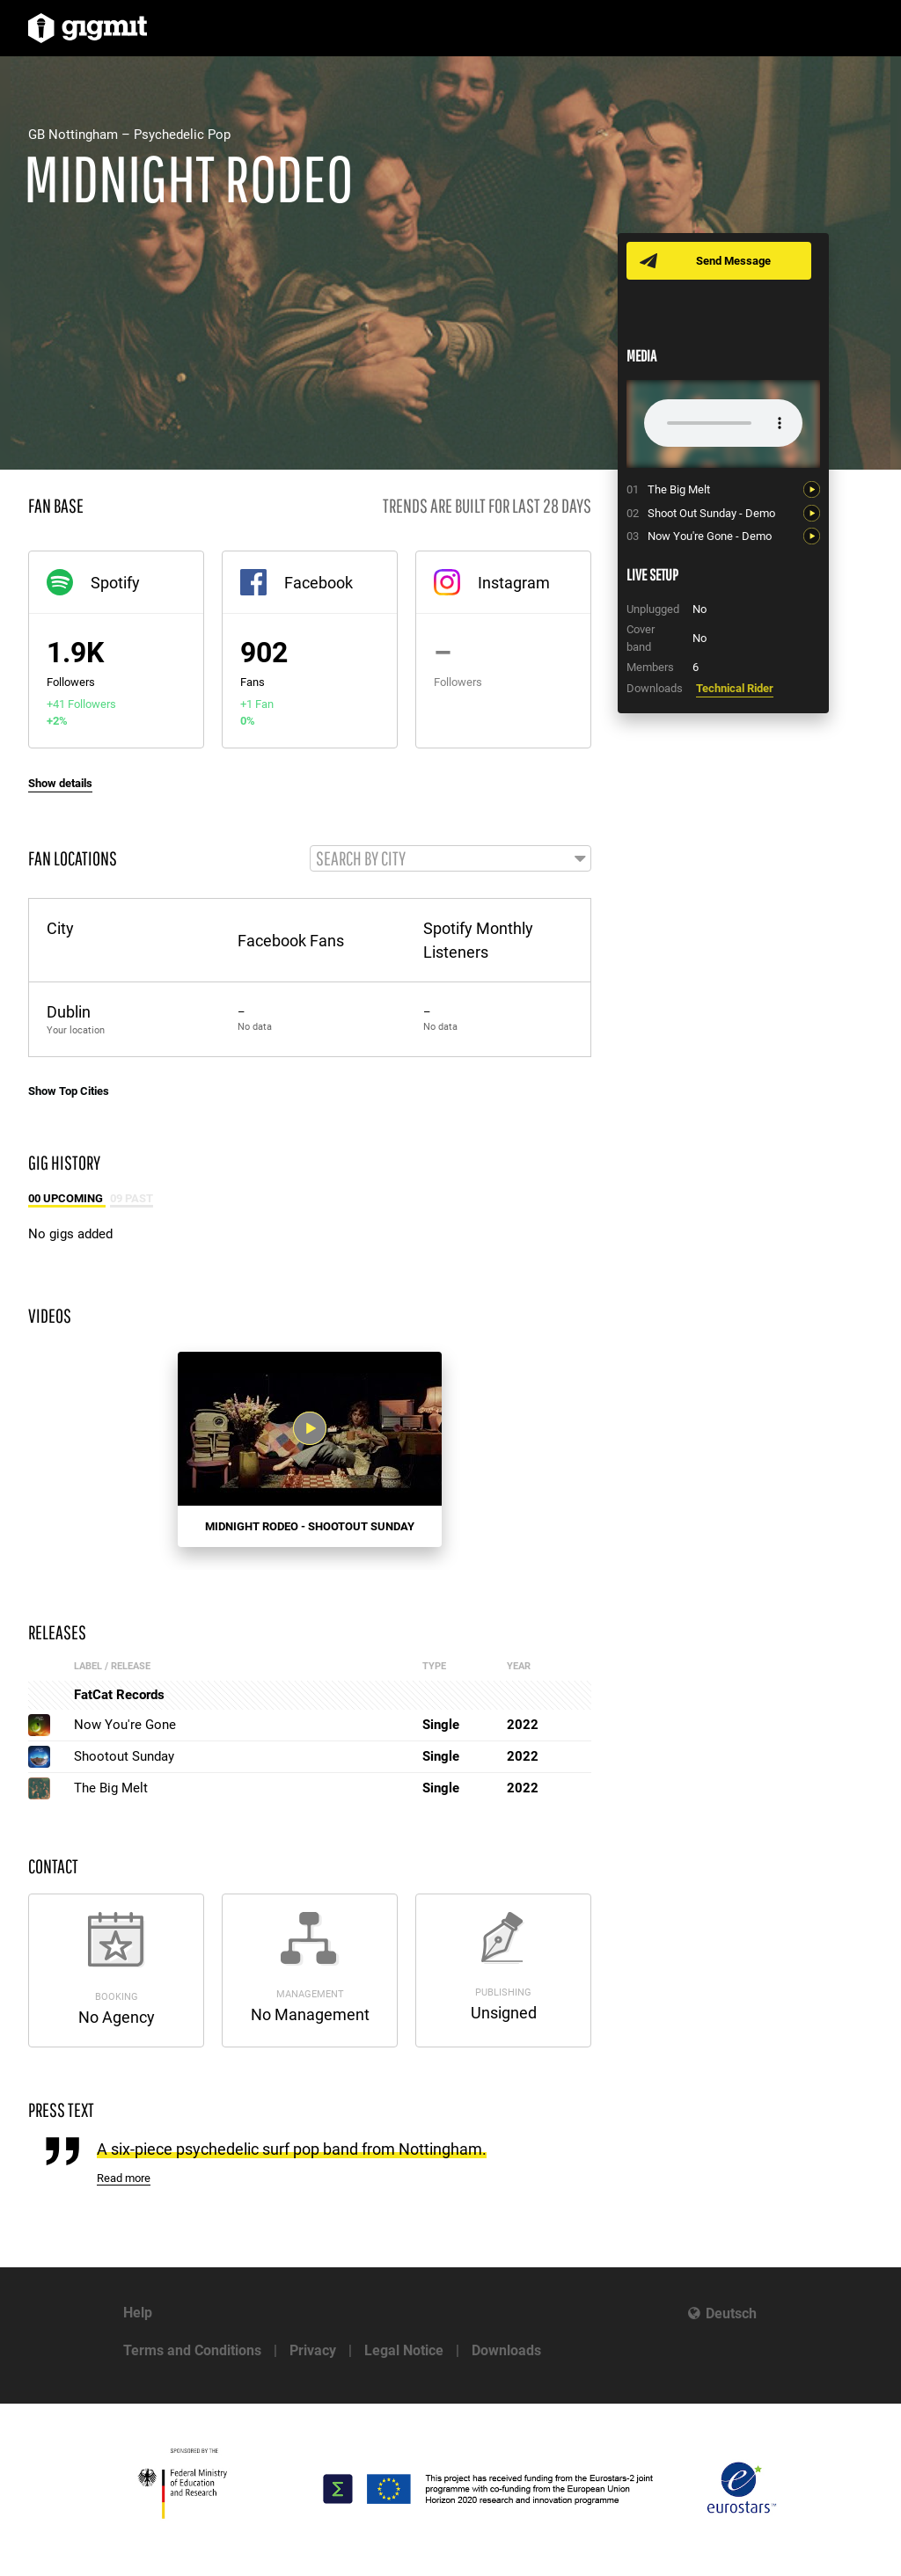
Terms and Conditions (192, 2350)
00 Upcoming (67, 1199)
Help (137, 2312)
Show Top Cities (68, 1091)
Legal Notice (403, 2350)
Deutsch (731, 2313)
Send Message (734, 260)
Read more (123, 2179)
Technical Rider (734, 688)
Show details (60, 783)
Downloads (506, 2350)
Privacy (312, 2350)
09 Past (131, 1199)
